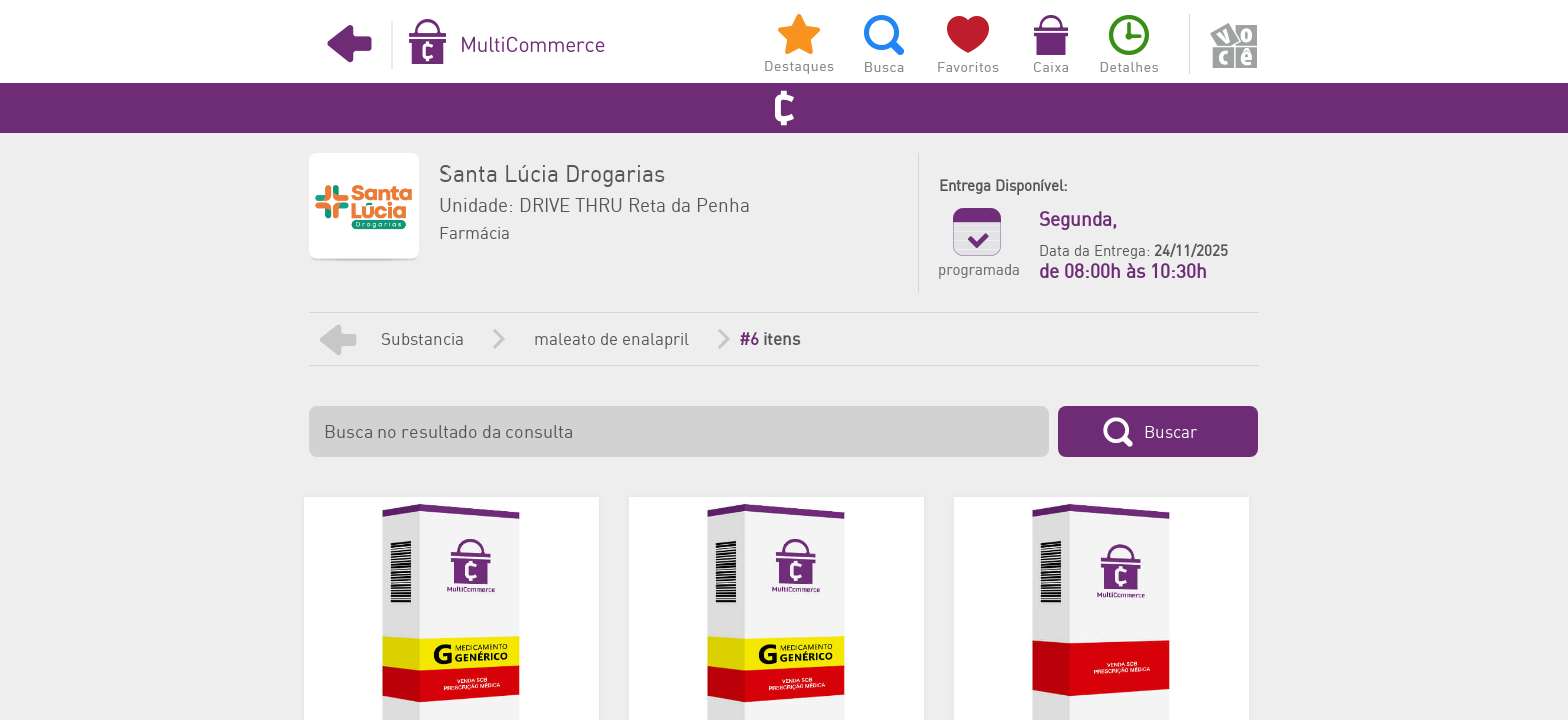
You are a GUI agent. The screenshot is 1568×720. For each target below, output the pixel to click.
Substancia (422, 340)
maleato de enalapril (611, 340)
